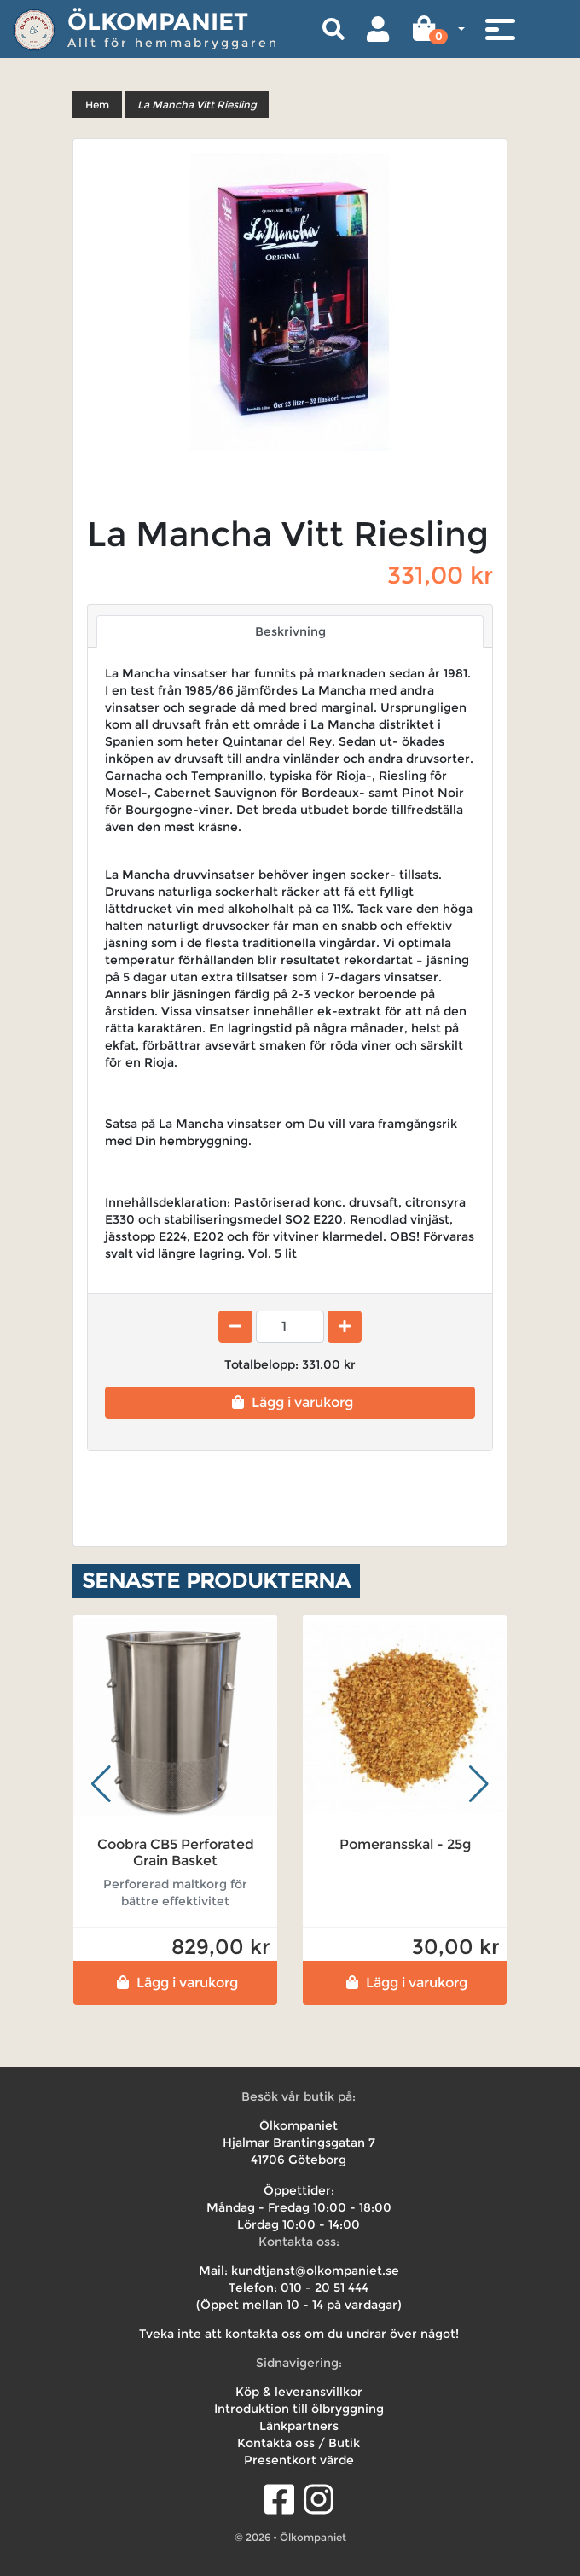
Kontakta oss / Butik (298, 2443)
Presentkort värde (299, 2460)
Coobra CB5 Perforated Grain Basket (175, 1852)
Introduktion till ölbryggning (299, 2408)
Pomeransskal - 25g (405, 1844)
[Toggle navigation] (499, 29)
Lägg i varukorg (290, 1402)
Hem (97, 104)
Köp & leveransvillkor (298, 2391)
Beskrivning (290, 631)
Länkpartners (299, 2426)
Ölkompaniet (157, 21)
